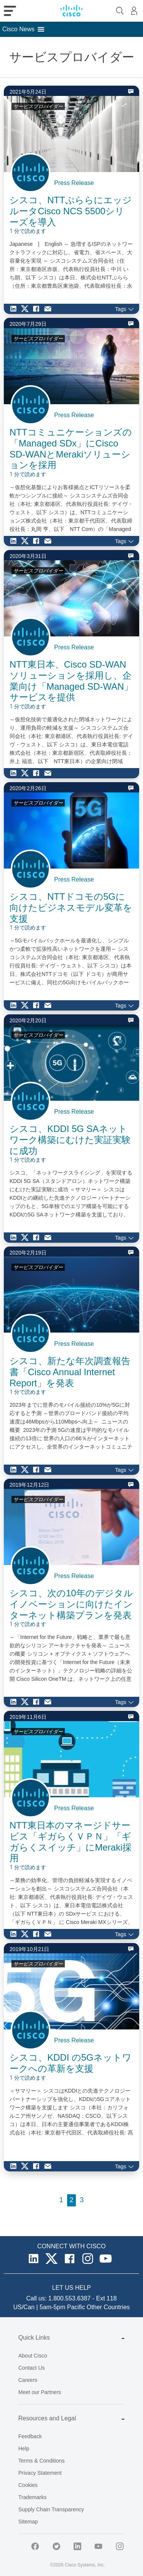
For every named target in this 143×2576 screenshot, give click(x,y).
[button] (18, 29)
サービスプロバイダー (38, 106)
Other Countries (108, 2307)
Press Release (74, 183)
